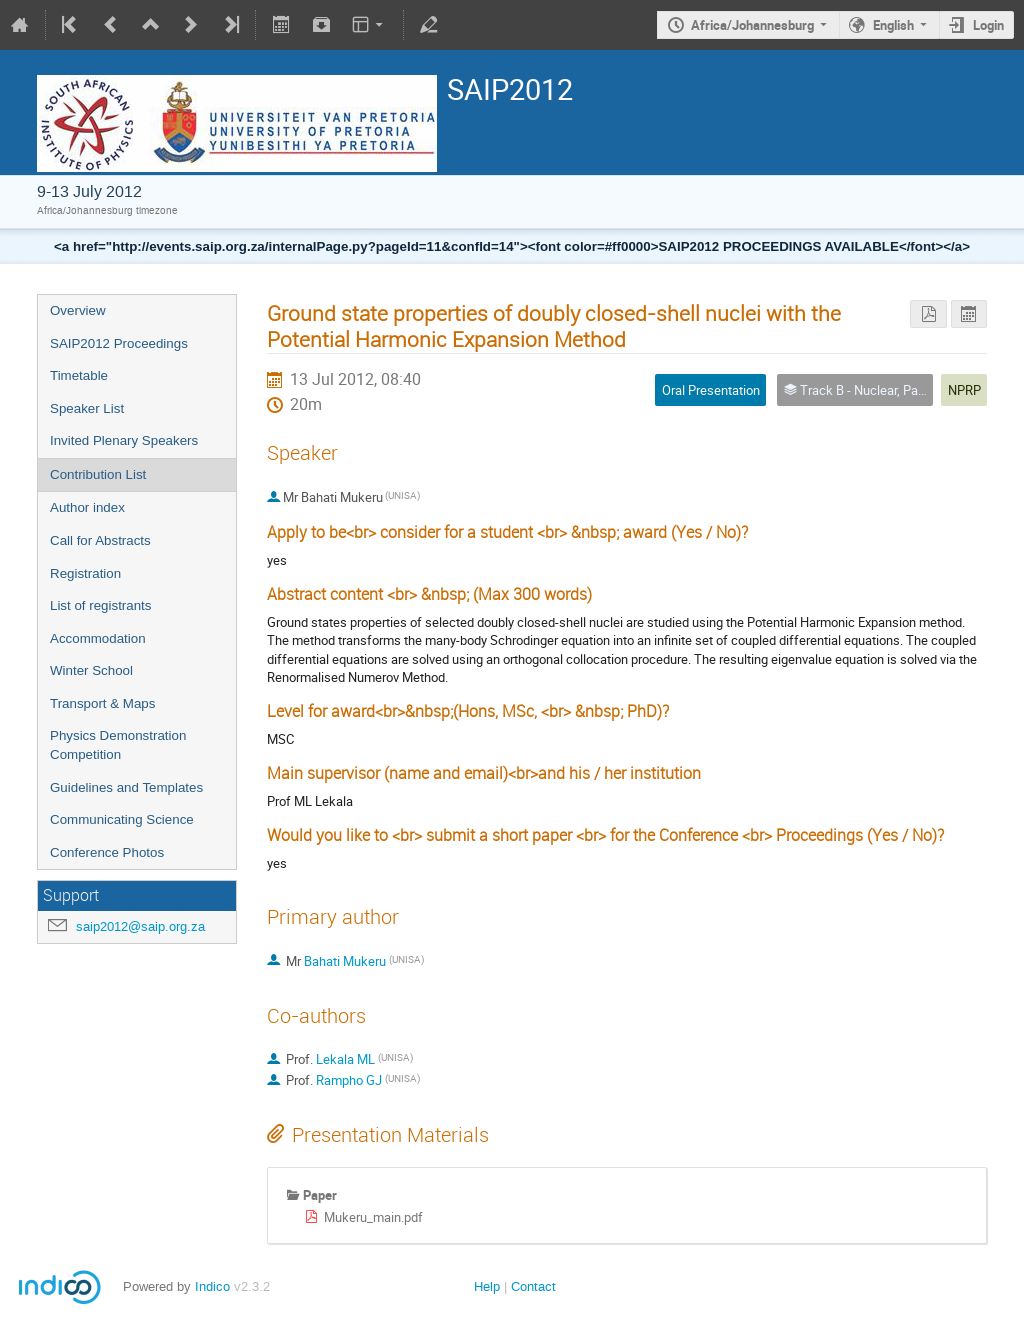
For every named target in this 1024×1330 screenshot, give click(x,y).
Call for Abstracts (100, 540)
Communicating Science (122, 819)
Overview (78, 310)
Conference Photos (107, 852)
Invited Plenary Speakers (124, 440)
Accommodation (98, 638)
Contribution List (98, 474)
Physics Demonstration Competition (118, 745)
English (893, 25)
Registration (85, 573)
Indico (212, 1286)
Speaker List (87, 408)
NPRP (964, 390)
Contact (533, 1286)
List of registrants (100, 605)
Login (988, 25)
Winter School (91, 670)
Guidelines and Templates (126, 787)
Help (487, 1286)
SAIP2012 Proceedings (119, 343)
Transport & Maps (102, 703)
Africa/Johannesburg (752, 25)
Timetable (79, 375)
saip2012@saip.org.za (140, 926)
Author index (87, 507)
